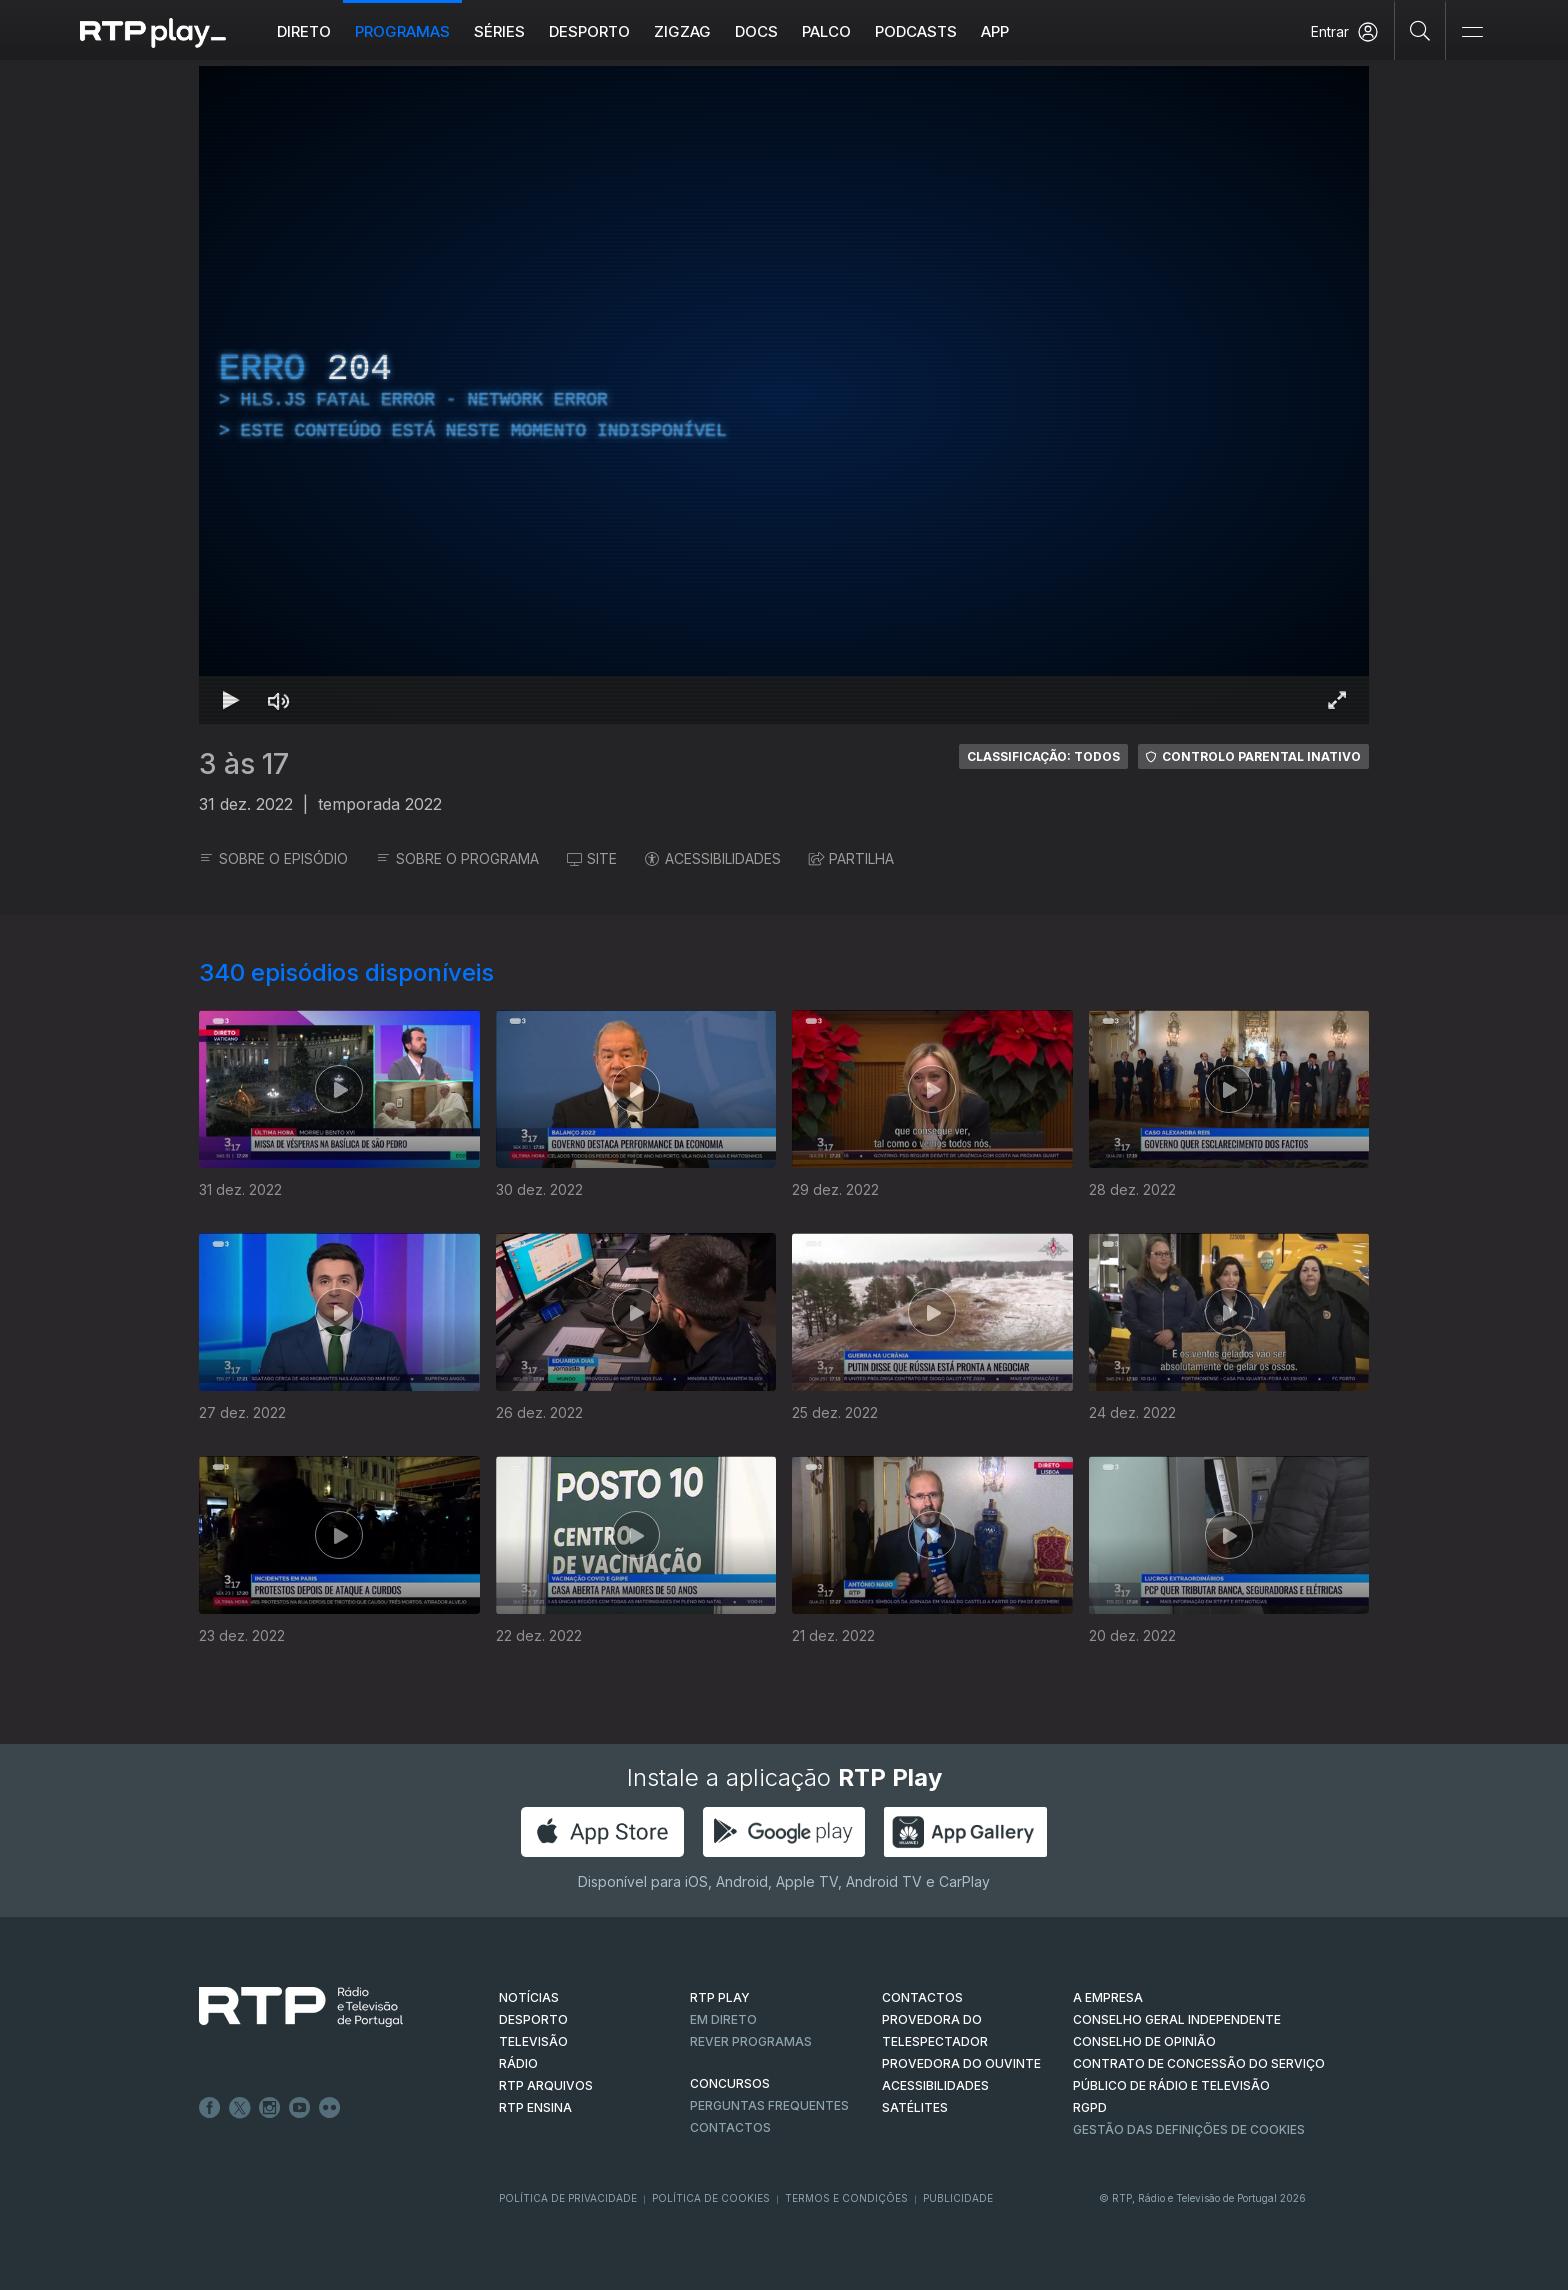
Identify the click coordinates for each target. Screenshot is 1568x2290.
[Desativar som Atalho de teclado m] (279, 700)
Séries (499, 31)
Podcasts (916, 31)
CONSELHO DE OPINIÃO (1144, 2041)
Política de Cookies (711, 2198)
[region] (784, 395)
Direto (304, 31)
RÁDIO (518, 2063)
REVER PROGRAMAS (751, 2041)
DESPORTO (533, 2019)
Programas (402, 31)
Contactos (730, 2127)
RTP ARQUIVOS (546, 2085)
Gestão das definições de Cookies (1189, 2129)
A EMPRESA (1108, 1997)
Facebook (210, 2108)
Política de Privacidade (568, 2198)
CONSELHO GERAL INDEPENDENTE (1177, 2019)
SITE (592, 858)
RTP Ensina (535, 2107)
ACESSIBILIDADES (713, 858)
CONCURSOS (730, 2083)
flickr (330, 2108)
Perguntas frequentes (769, 2105)
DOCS (756, 31)
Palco (826, 31)
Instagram (270, 2108)
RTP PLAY (720, 1997)
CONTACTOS (922, 1997)
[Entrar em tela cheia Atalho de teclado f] (1337, 700)
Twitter (240, 2108)
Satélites (915, 2107)
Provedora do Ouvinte (961, 2063)
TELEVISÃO (533, 2041)
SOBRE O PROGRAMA (457, 858)
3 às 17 (244, 764)
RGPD (1090, 2107)
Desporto (589, 31)
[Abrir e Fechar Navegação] (1472, 32)
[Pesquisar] (1420, 30)
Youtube (300, 2108)
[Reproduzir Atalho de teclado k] (231, 700)
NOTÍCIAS (529, 1997)
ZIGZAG (682, 31)
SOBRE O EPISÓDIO (273, 858)
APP (995, 31)
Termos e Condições (846, 2198)
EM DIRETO (723, 2019)
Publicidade (958, 2198)
